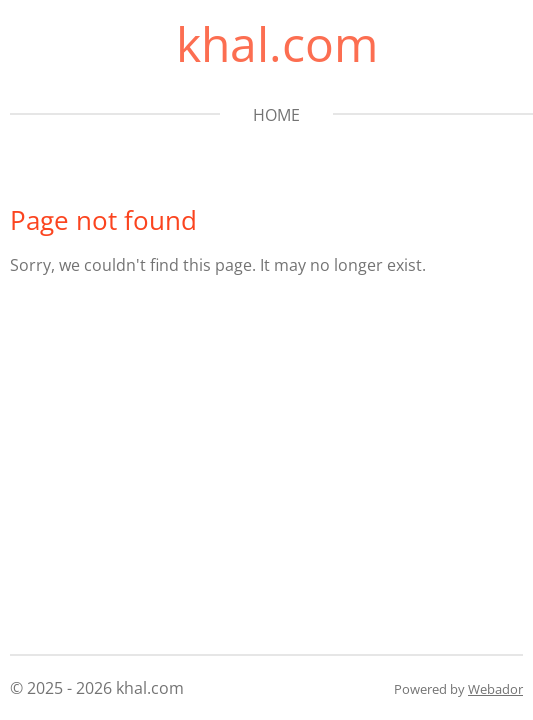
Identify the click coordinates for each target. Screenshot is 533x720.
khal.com (277, 43)
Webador (495, 689)
